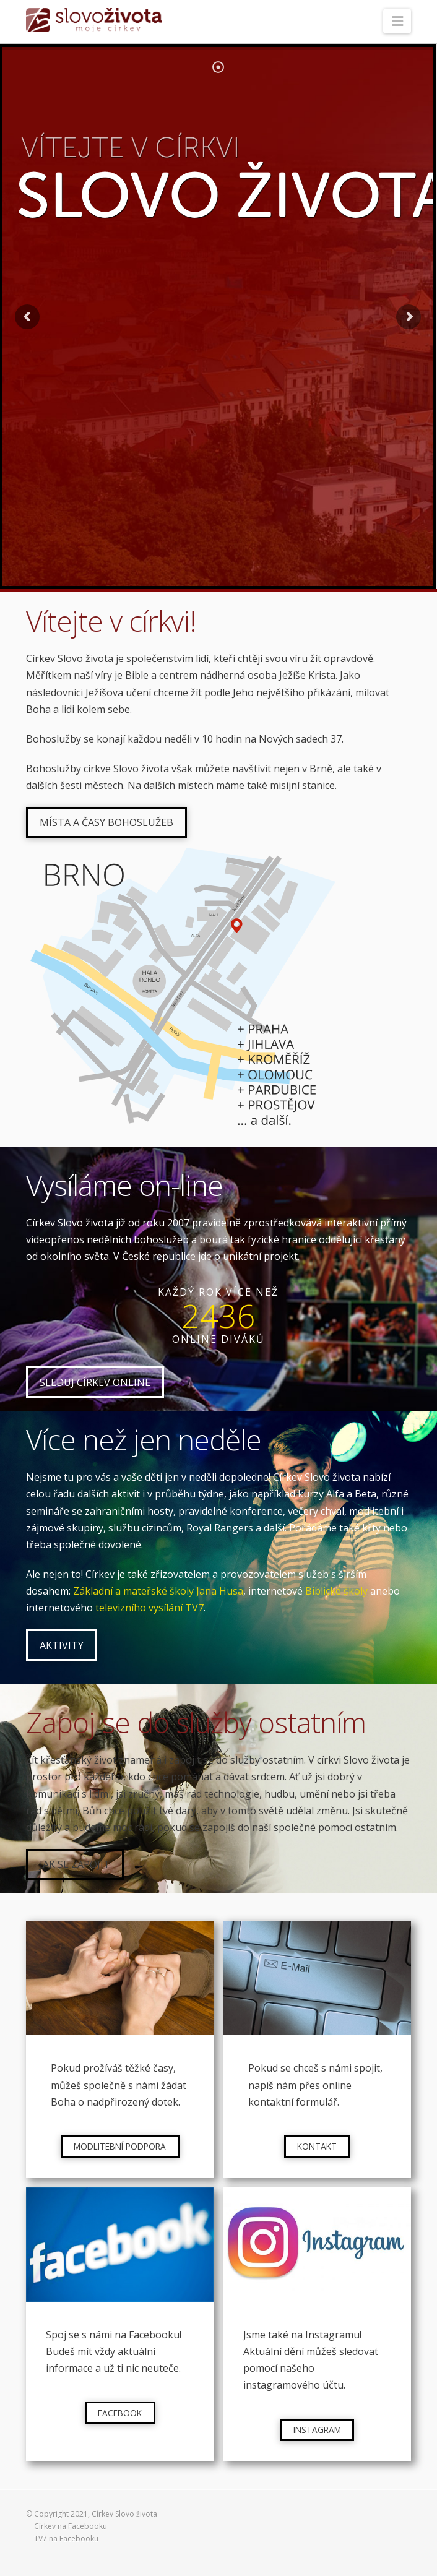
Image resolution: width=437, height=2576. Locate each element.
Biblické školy (336, 1591)
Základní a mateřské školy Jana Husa (158, 1591)
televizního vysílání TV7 (149, 1607)
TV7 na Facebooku (66, 2538)
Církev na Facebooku (70, 2526)
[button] (396, 21)
